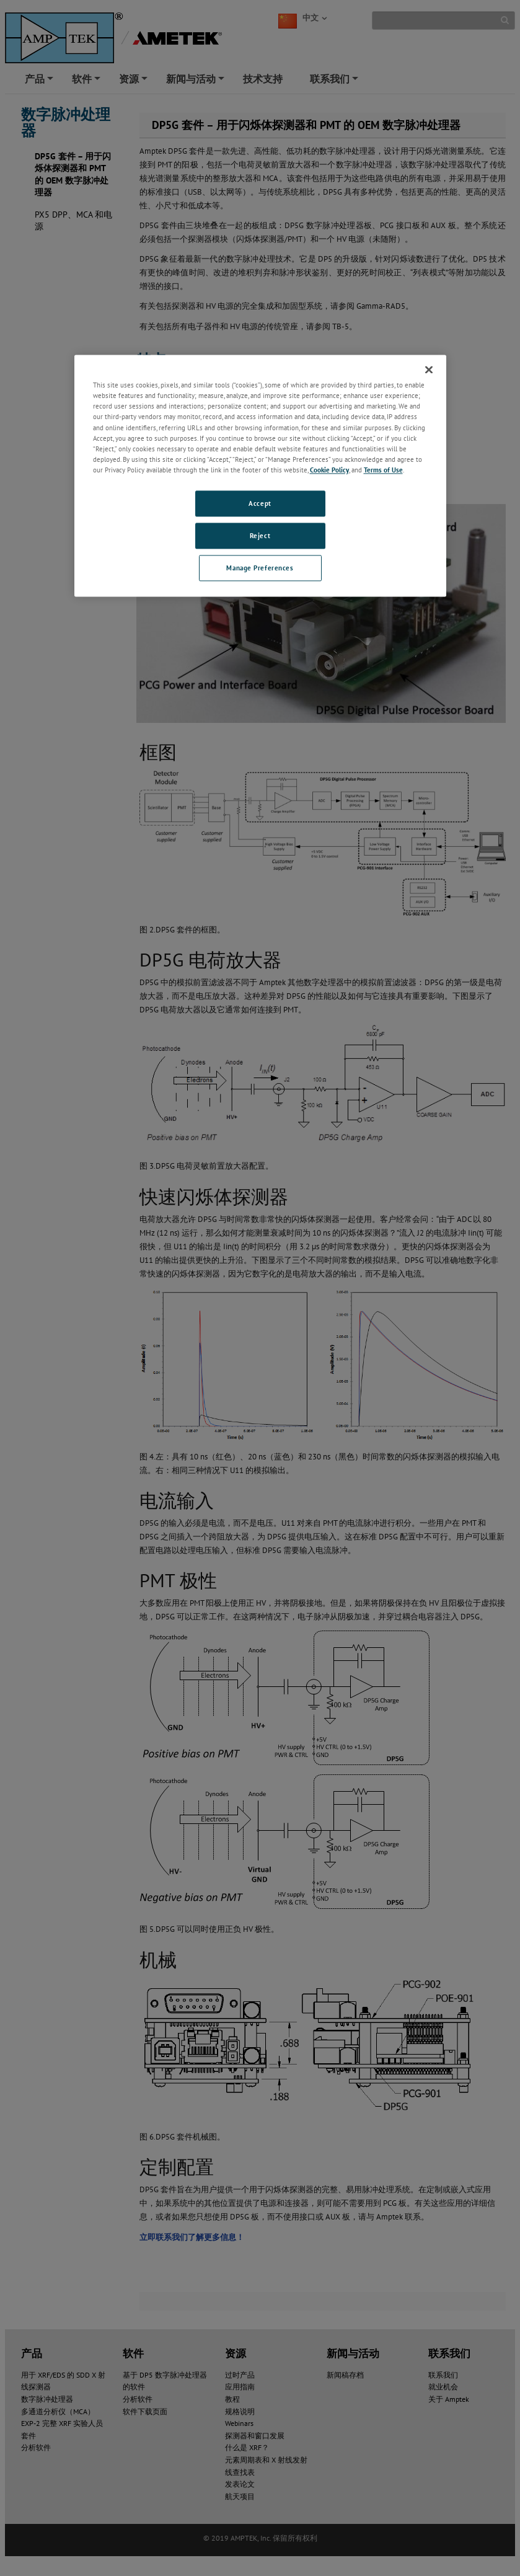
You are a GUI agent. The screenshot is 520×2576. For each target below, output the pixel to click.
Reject (260, 535)
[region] (260, 475)
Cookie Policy (329, 469)
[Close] (429, 370)
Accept (260, 503)
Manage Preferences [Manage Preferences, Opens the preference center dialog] (259, 567)
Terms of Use (383, 469)
